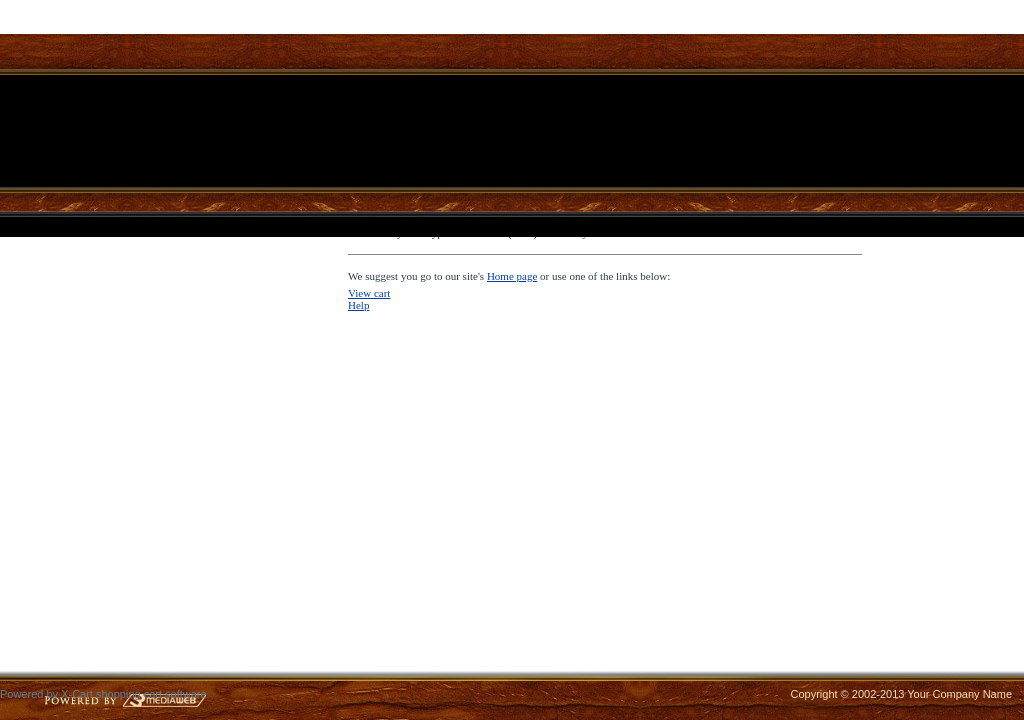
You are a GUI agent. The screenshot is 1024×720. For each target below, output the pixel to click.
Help (358, 305)
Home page (512, 276)
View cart (369, 293)
